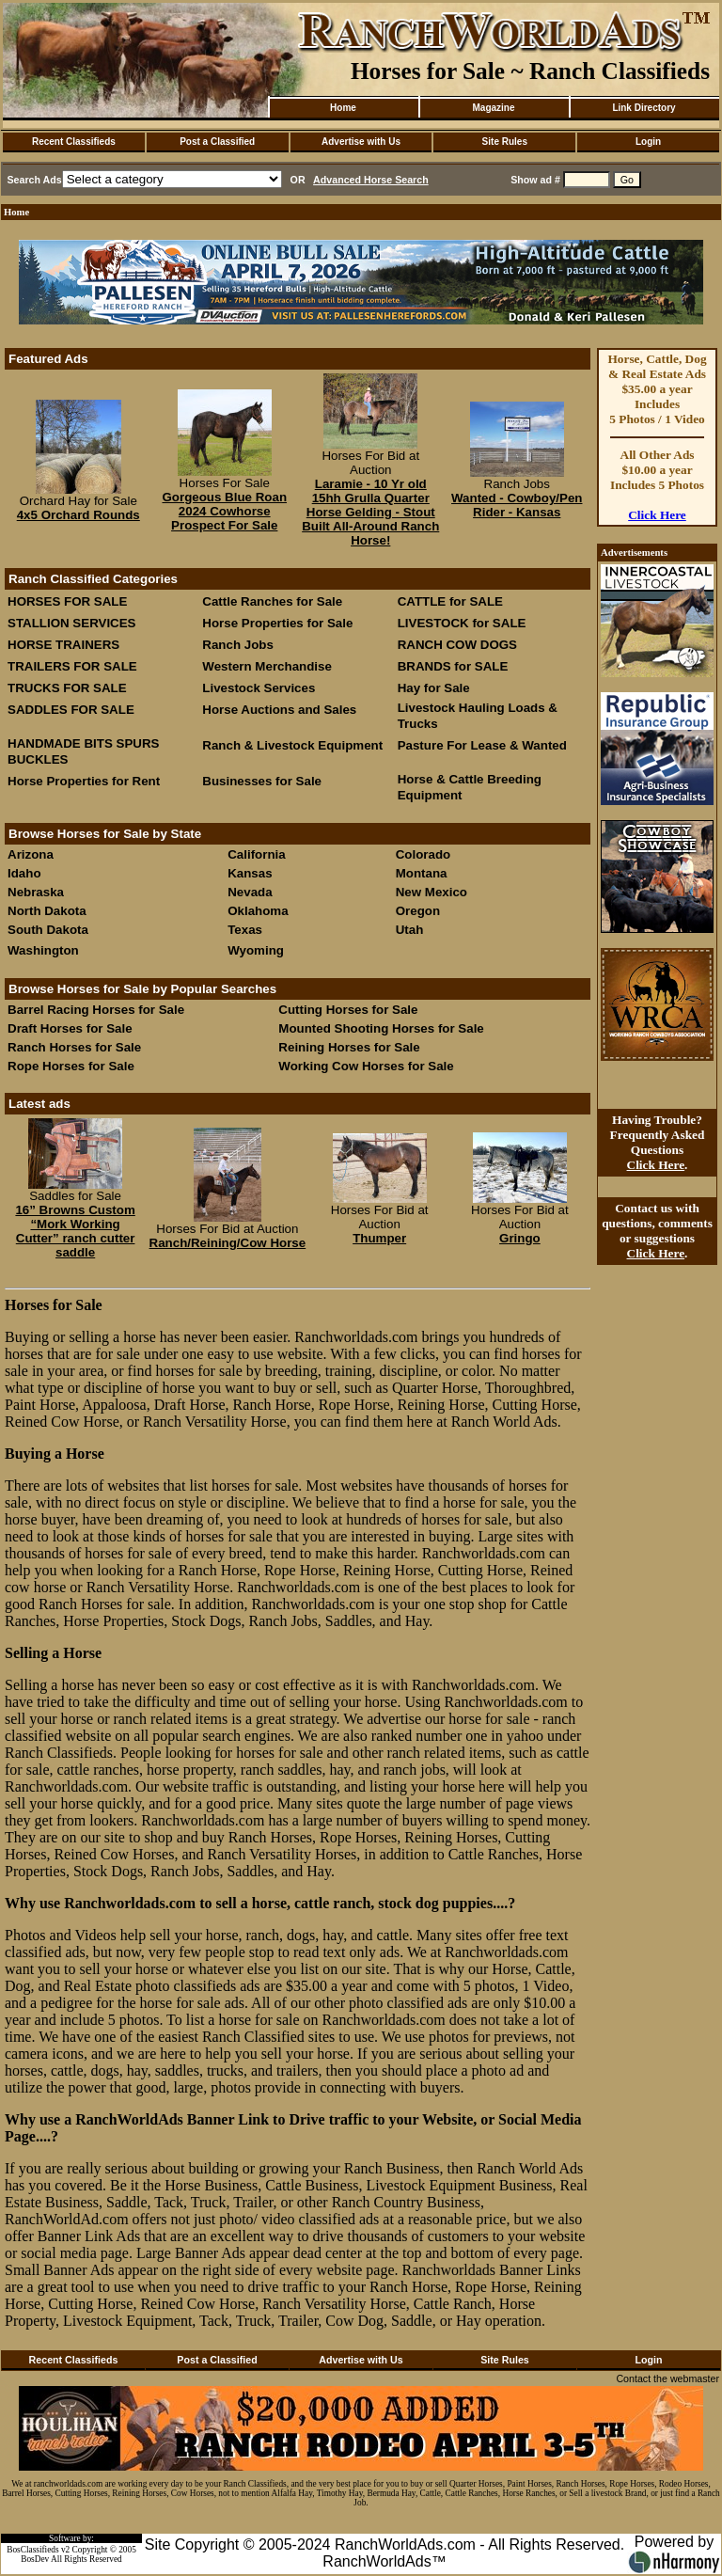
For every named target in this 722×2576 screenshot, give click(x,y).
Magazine (493, 108)
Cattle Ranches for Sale (272, 601)
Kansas (250, 873)
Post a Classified (217, 141)
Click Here (657, 515)
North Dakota (47, 911)
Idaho (24, 873)
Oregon (418, 911)
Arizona (31, 854)
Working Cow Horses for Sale (365, 1066)
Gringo (520, 1238)
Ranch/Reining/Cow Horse (227, 1243)
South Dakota (48, 930)
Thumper (379, 1238)
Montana (421, 873)
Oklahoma (258, 911)
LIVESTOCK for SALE (462, 623)
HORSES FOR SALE (67, 601)
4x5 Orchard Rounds (78, 515)
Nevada (250, 892)
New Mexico (431, 892)
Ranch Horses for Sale (74, 1047)
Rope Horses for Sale (71, 1066)
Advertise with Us (361, 141)
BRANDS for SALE (453, 666)
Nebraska (36, 892)
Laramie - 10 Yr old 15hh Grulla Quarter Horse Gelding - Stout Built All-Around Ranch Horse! (370, 512)
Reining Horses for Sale (348, 1047)
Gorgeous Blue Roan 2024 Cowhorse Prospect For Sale (224, 511)
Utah (410, 930)
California (256, 854)
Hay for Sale (436, 688)
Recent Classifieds (74, 141)
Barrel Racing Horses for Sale (96, 1010)
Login (648, 141)
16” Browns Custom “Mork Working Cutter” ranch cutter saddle (74, 1231)
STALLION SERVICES (72, 623)
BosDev (35, 2559)
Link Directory (643, 108)
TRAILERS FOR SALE (72, 666)
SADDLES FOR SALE (71, 710)
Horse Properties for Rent (84, 781)
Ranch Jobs (238, 645)
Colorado (423, 854)
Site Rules (504, 141)
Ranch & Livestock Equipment (292, 745)
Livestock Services (258, 688)
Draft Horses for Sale (70, 1028)
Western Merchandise (267, 666)
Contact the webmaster (667, 2378)
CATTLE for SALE (450, 601)
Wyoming (256, 950)
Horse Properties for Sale (277, 623)
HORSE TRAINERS (63, 645)
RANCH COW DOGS (457, 645)
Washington (43, 950)
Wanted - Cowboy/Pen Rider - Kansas (516, 505)
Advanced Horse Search (371, 179)
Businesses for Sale (262, 781)
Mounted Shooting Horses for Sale (380, 1028)
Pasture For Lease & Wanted (482, 745)
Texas (245, 930)
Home (343, 108)
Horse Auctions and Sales (279, 710)
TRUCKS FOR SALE (67, 688)
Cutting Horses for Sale (347, 1010)
